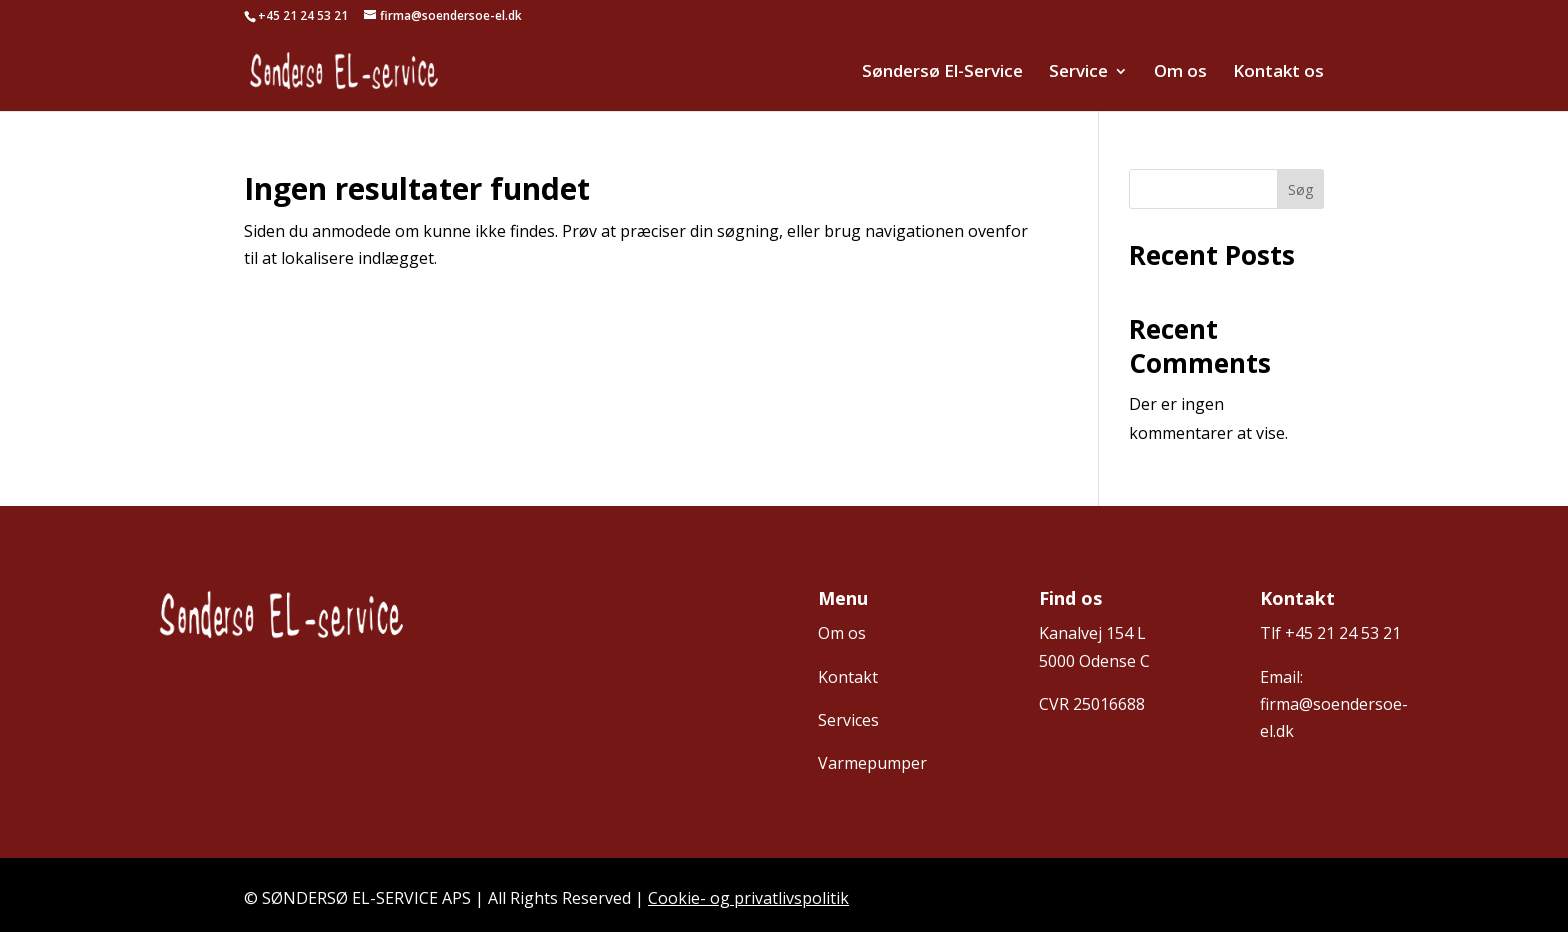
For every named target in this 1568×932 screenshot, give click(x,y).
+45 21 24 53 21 (1343, 633)
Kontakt (848, 677)
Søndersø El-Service (942, 73)
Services (848, 720)
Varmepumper (872, 763)
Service (1078, 73)
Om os (1180, 73)
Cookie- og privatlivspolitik (748, 898)
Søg (1300, 189)
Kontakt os (1278, 73)
